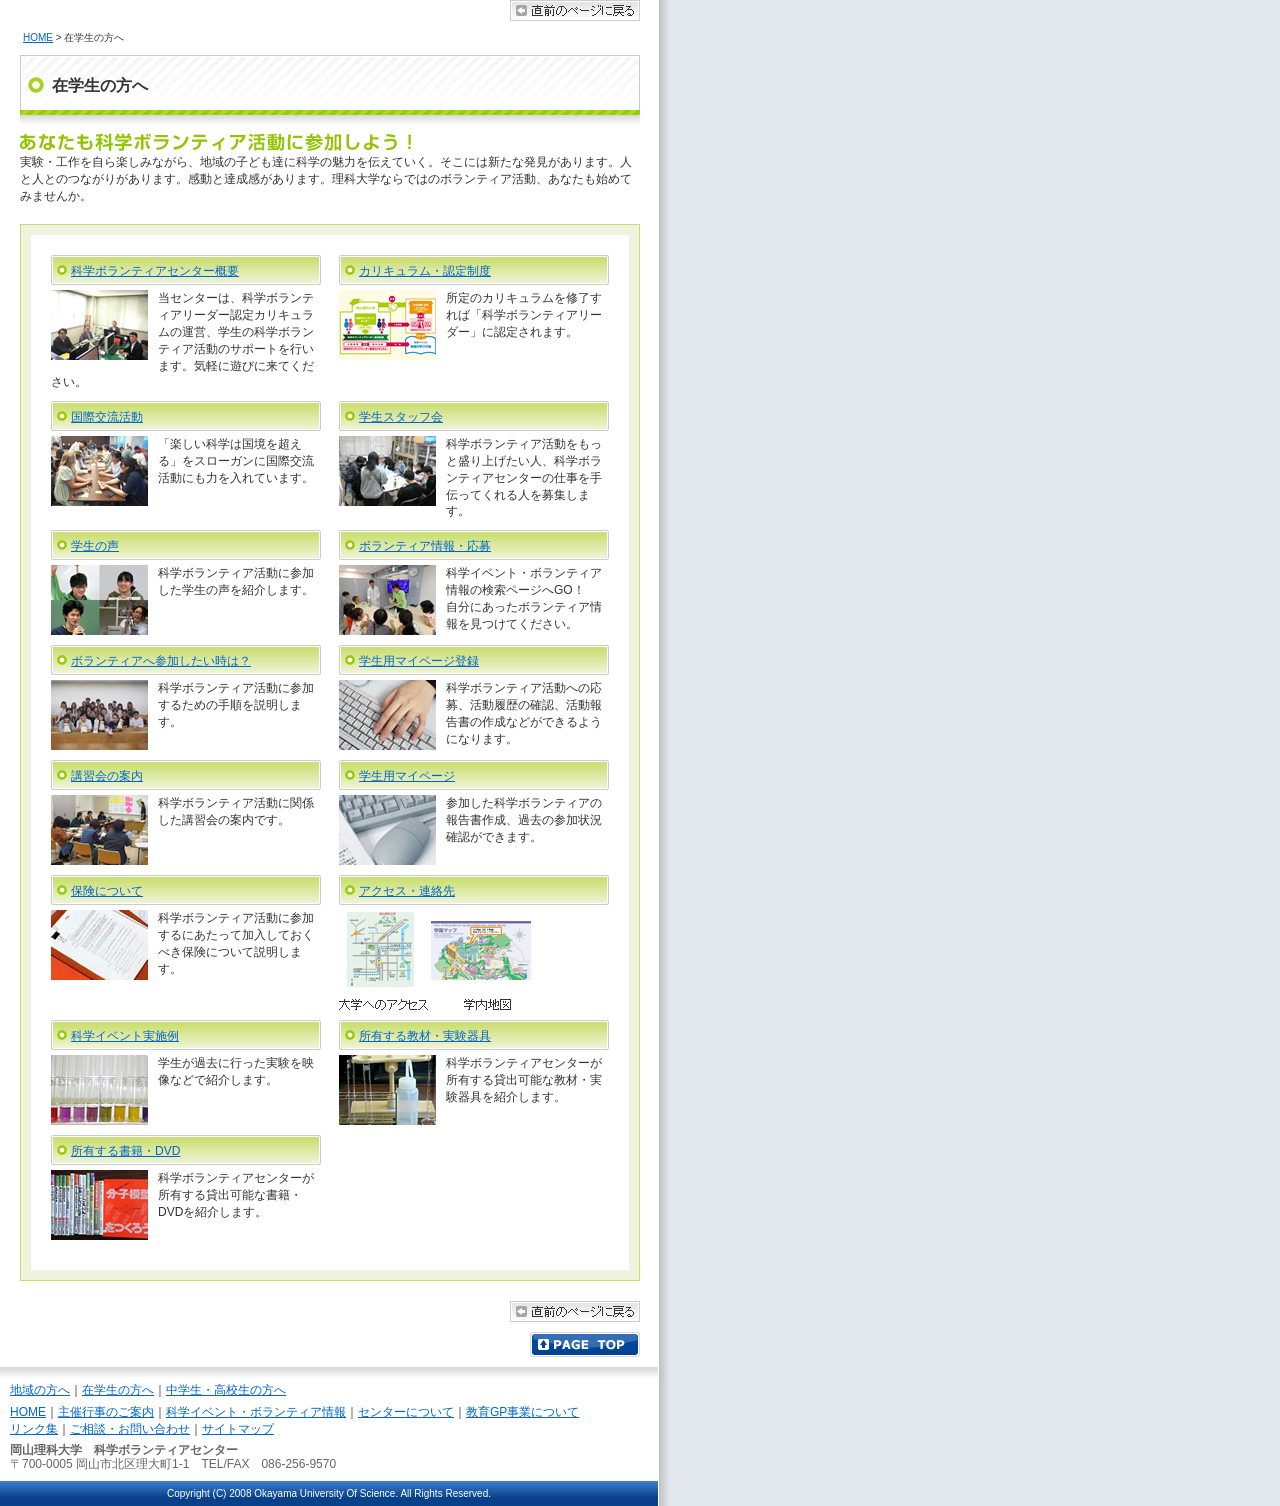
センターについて (406, 1412)
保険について (107, 891)
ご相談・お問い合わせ (130, 1429)
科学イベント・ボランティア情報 (256, 1412)
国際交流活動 (107, 417)
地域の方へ (40, 1390)
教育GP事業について (522, 1412)
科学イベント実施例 (125, 1036)
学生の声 (95, 546)
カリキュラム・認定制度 (425, 271)
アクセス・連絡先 (407, 891)
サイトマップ (238, 1429)
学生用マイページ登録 (419, 661)
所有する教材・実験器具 (425, 1036)
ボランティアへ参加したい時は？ (161, 661)
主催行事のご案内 (106, 1412)
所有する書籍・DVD (125, 1151)
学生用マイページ (407, 776)
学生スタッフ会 (401, 417)
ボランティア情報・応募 (425, 546)
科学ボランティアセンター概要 (155, 271)
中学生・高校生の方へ (226, 1390)
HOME (38, 37)
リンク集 (34, 1429)
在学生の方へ (118, 1390)
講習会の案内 (107, 776)
